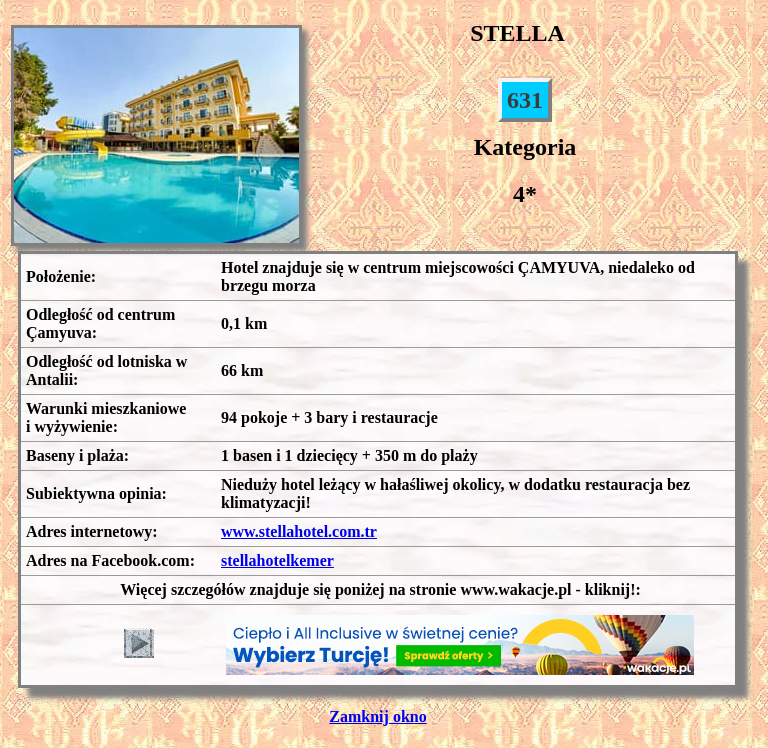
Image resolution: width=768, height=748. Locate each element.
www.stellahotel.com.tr (299, 531)
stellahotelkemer (277, 560)
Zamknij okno (377, 716)
